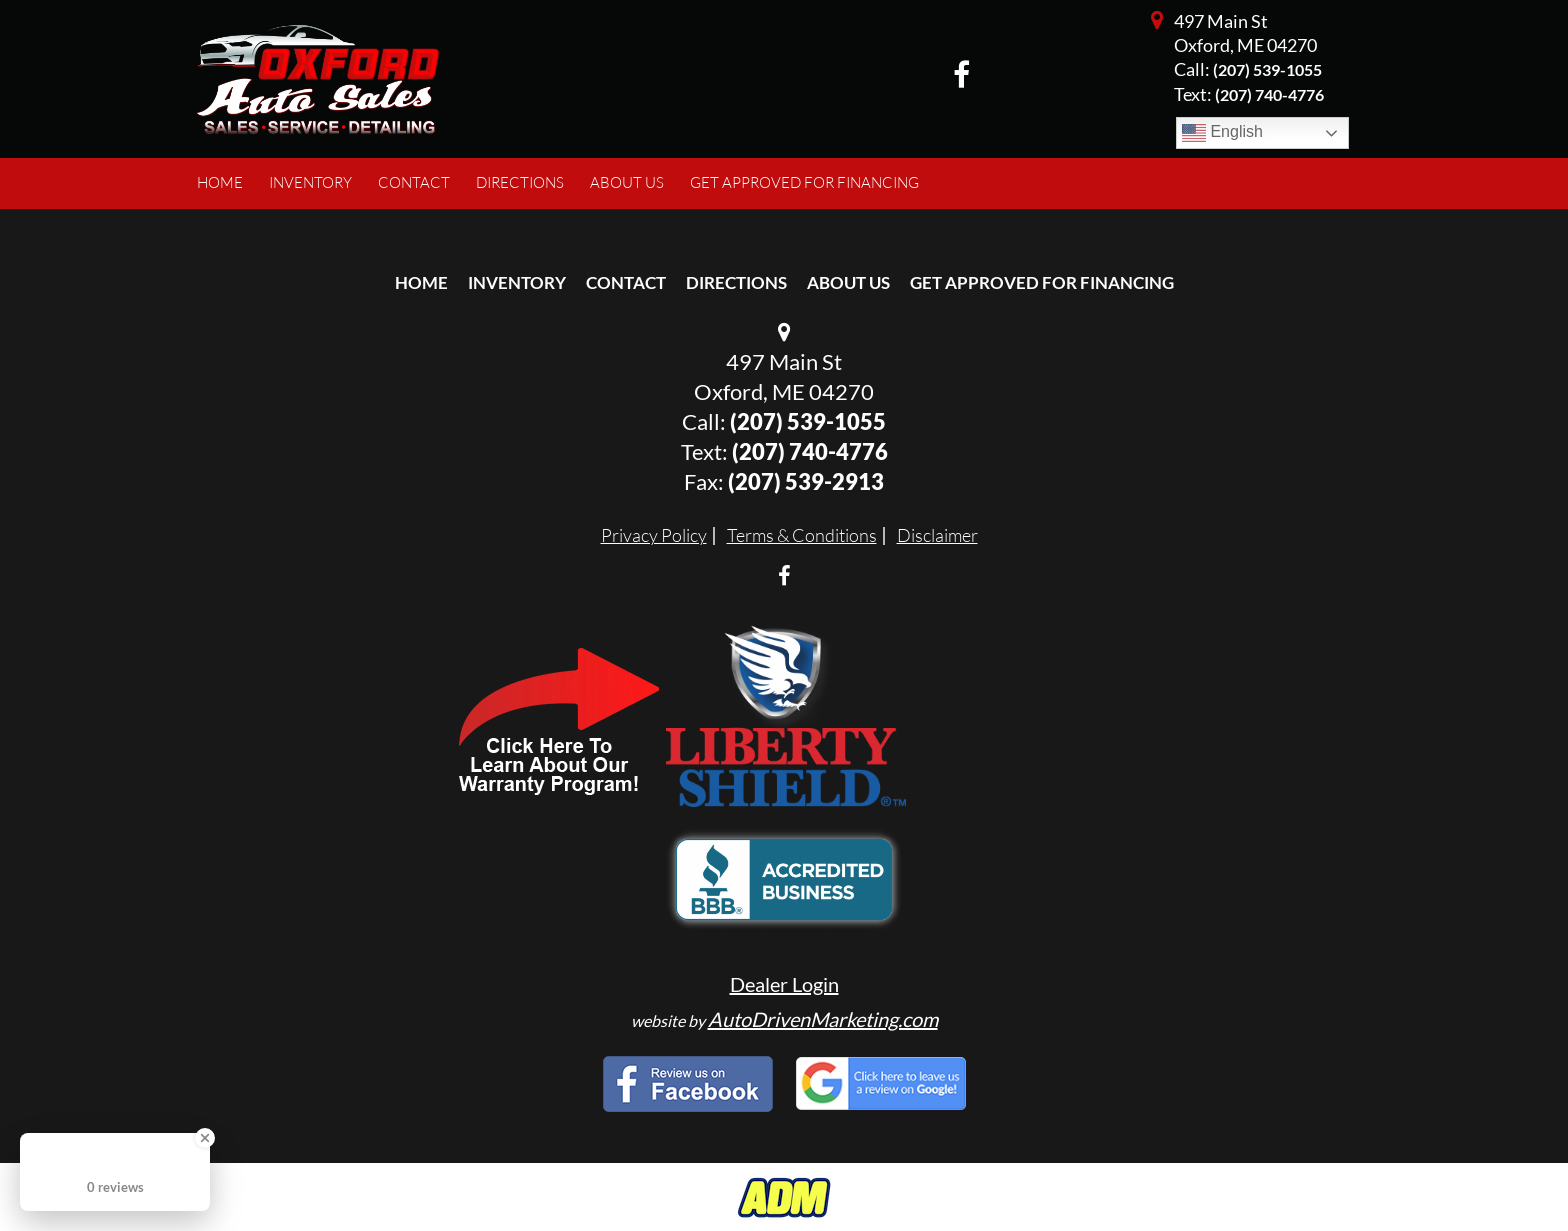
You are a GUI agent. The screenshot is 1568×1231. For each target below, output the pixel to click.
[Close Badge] (205, 1138)
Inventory (517, 282)
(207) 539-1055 (1267, 69)
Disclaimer (937, 535)
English (1222, 133)
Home (421, 282)
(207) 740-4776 (810, 451)
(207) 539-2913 (806, 481)
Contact (626, 282)
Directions (736, 282)
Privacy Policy (654, 535)
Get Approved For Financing (1042, 282)
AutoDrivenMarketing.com (823, 1019)
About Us (848, 282)
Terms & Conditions (802, 535)
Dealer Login (784, 984)
